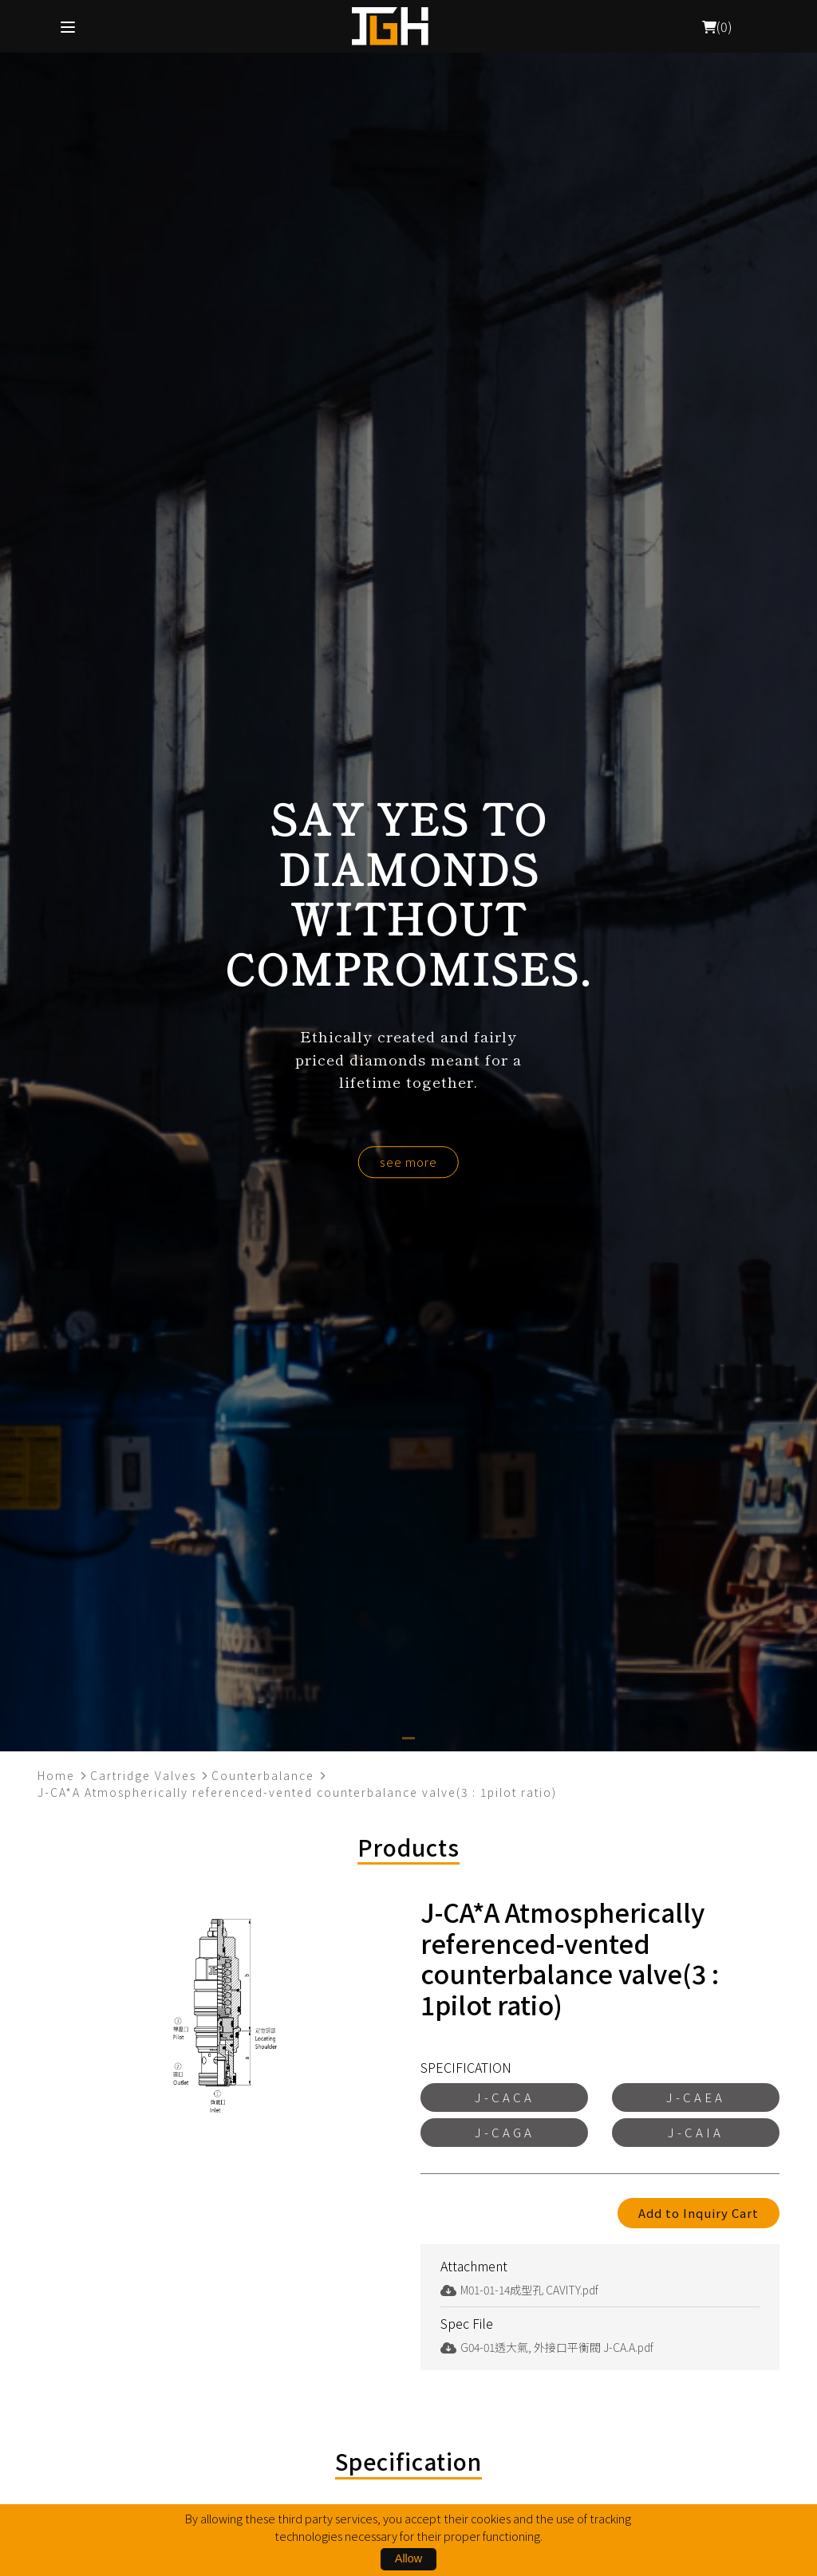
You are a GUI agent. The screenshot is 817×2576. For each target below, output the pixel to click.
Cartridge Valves (143, 1775)
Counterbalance (262, 1775)
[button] (408, 1738)
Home (56, 1775)
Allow (408, 2558)
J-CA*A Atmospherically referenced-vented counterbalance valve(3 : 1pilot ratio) (297, 1792)
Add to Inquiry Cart (698, 2212)
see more (408, 1161)
